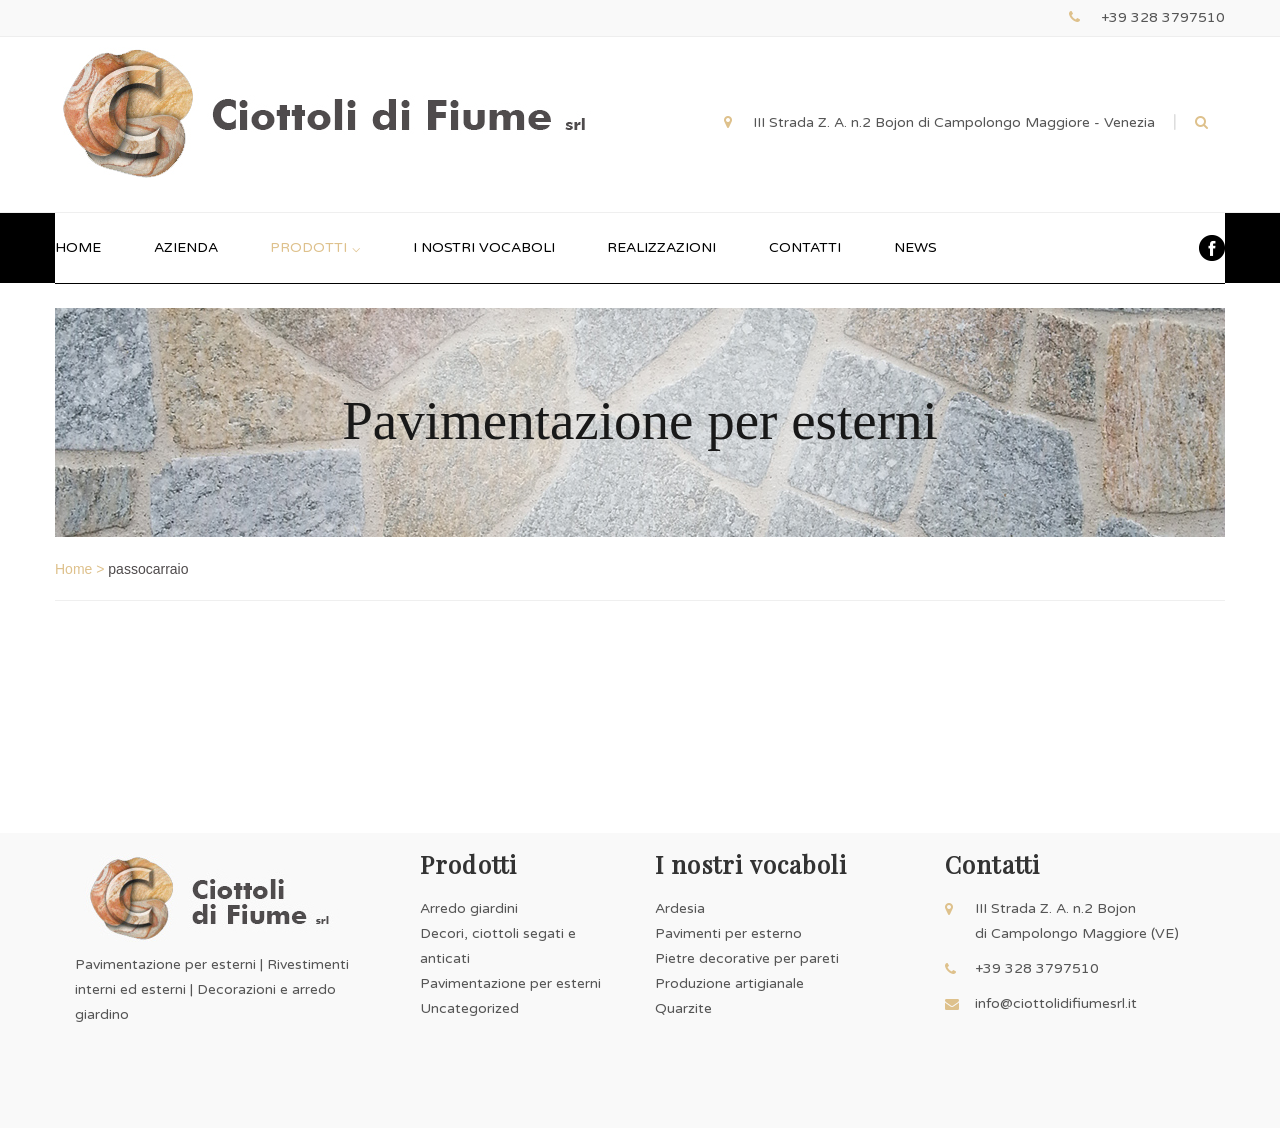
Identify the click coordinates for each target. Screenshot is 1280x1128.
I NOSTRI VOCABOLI (484, 247)
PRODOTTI (315, 247)
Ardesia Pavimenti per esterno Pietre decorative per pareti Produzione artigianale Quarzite (747, 958)
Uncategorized (469, 1008)
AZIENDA (186, 247)
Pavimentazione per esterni (510, 983)
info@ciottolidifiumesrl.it (1056, 1003)
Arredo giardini (469, 908)
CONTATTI (805, 247)
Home (73, 569)
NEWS (915, 247)
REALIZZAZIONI (661, 247)
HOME (78, 247)
